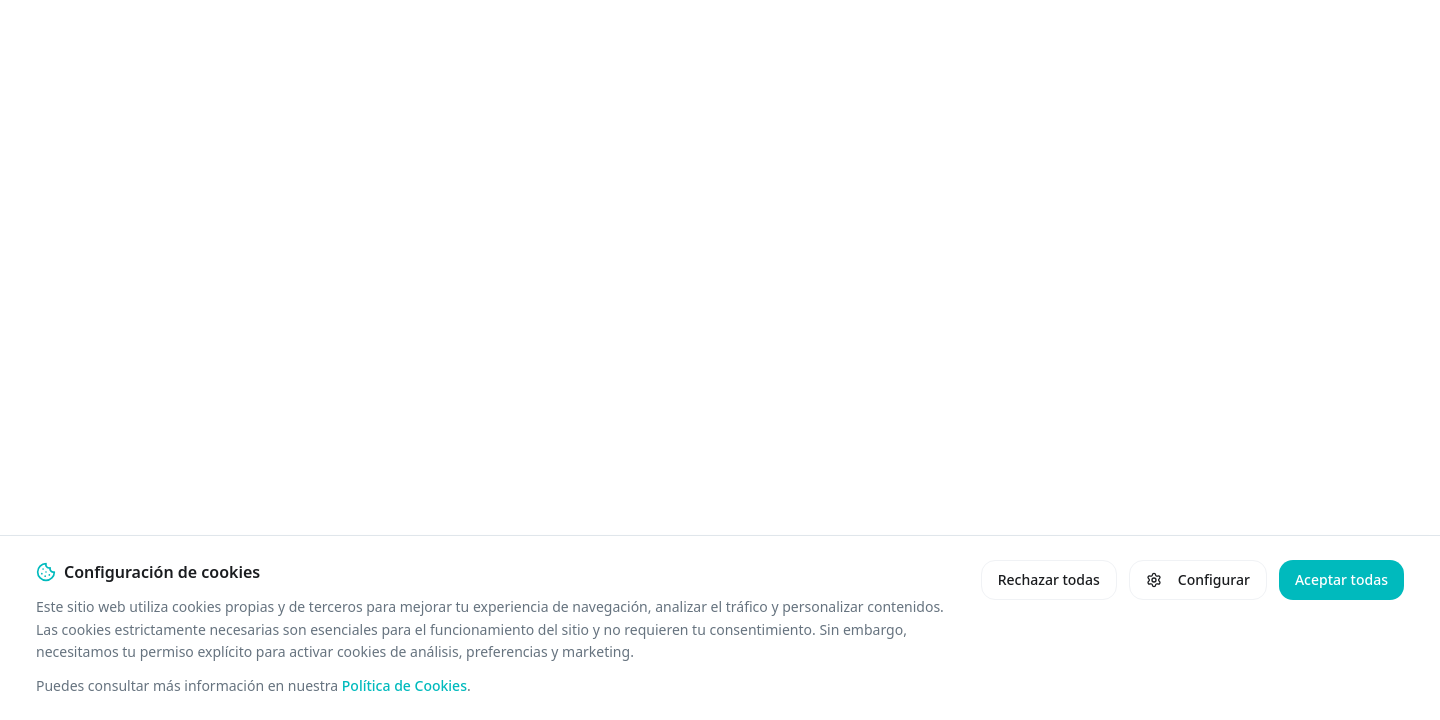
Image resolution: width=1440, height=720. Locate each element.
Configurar (1198, 579)
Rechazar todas (1049, 579)
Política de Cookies (404, 685)
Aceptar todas (1341, 579)
